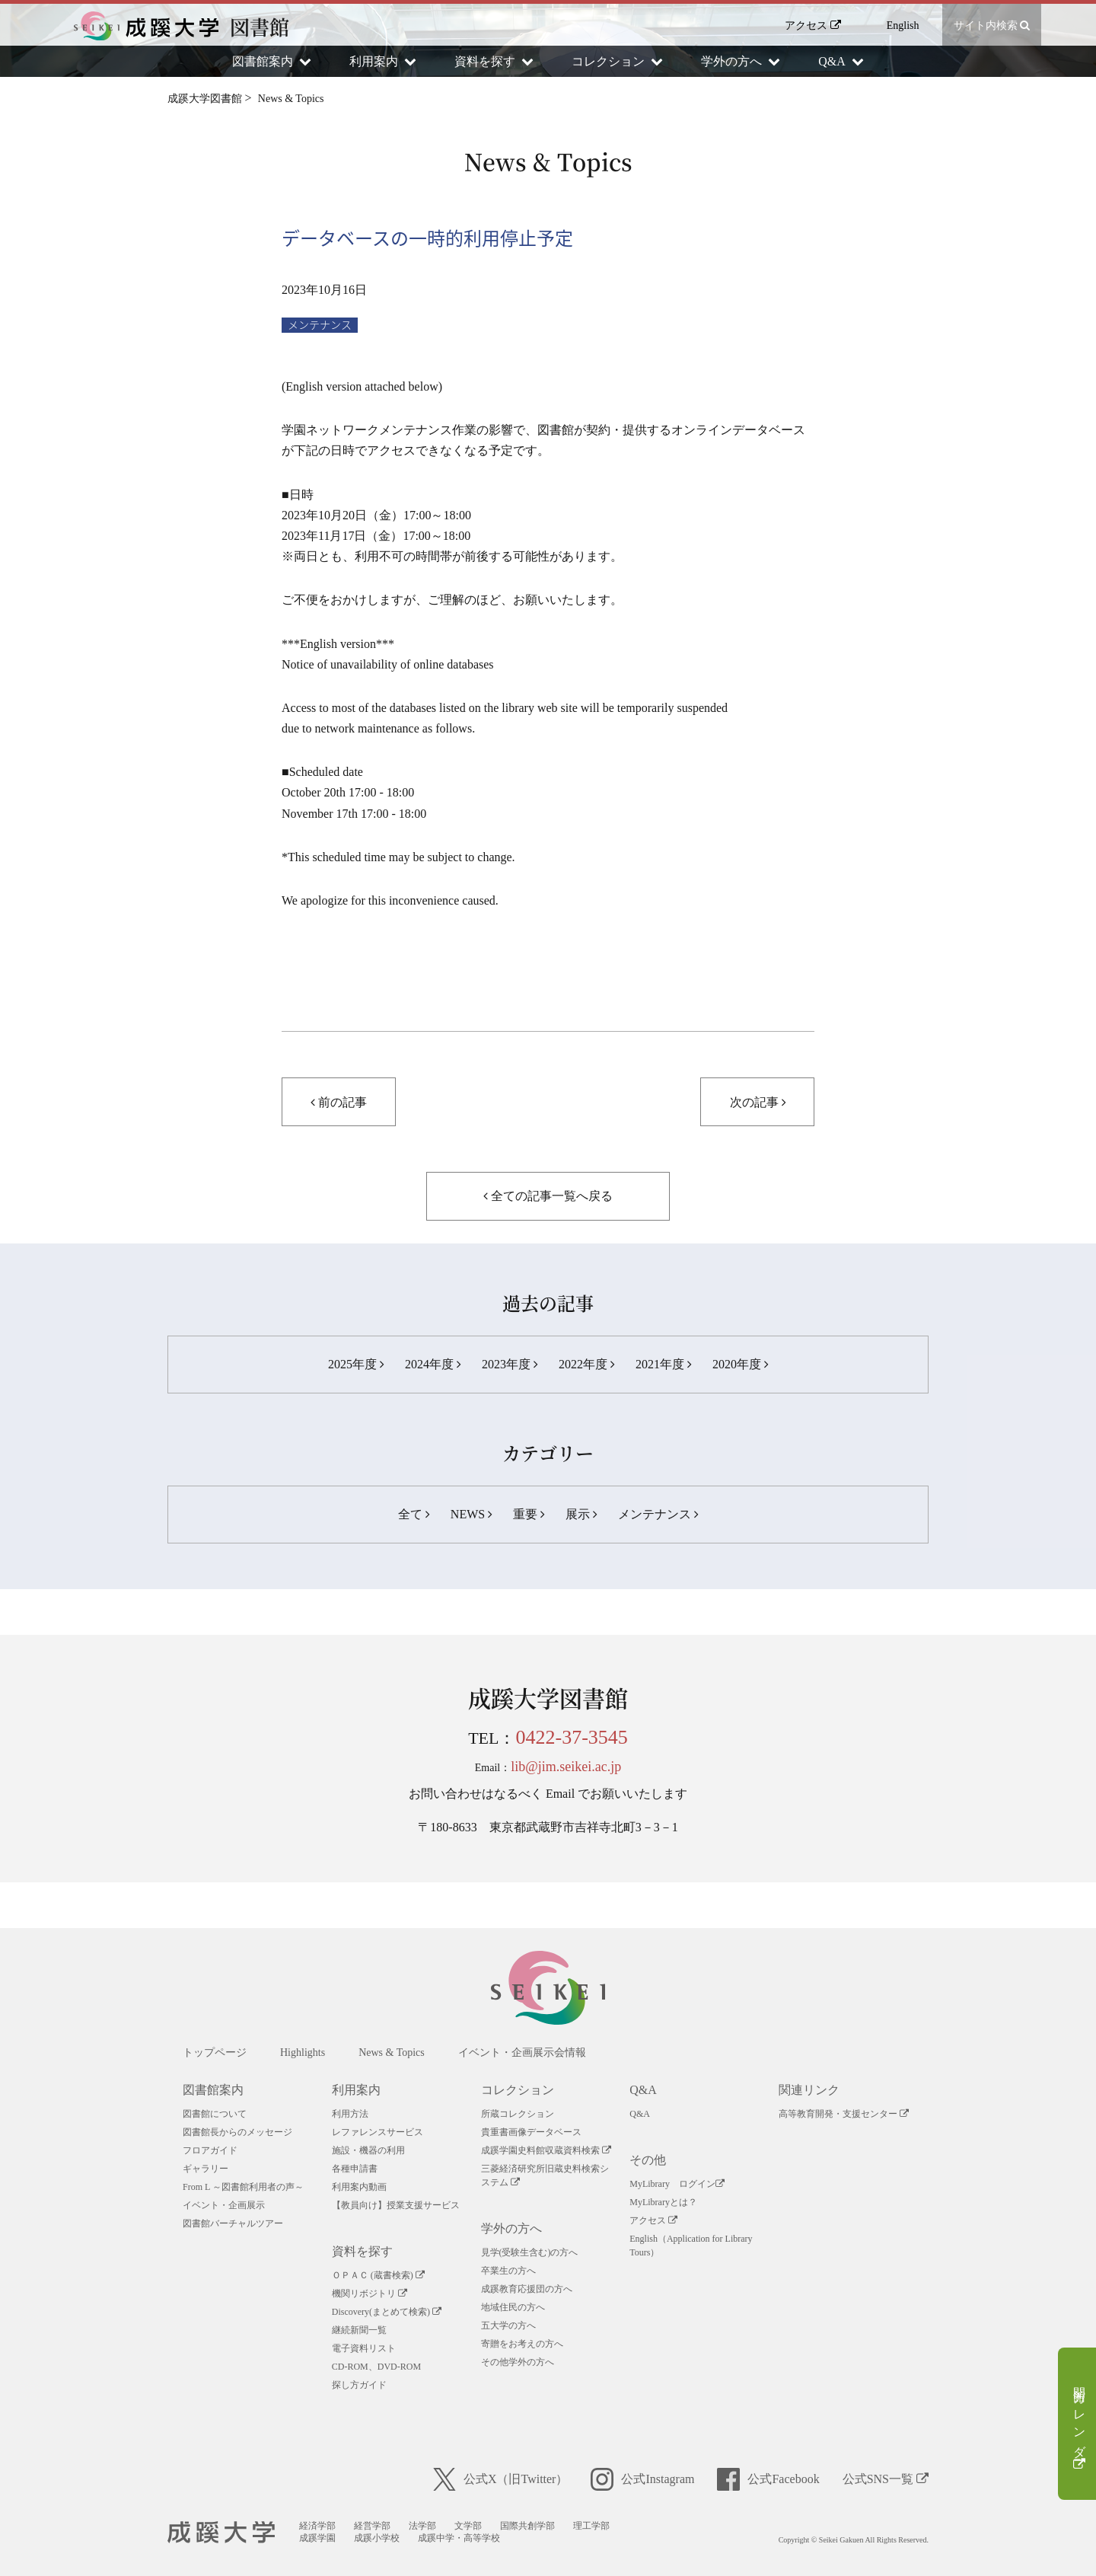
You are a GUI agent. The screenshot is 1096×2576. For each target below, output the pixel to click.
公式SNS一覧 (886, 2478)
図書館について (215, 2113)
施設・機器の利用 (368, 2150)
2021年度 (663, 1364)
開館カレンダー (1079, 2425)
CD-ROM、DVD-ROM (376, 2366)
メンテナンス (320, 325)
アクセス (813, 25)
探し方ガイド (359, 2385)
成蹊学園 (317, 2538)
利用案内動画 (359, 2187)
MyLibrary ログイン (677, 2184)
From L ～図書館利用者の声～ (243, 2187)
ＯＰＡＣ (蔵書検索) (378, 2275)
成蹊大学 (221, 2532)
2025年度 (356, 1364)
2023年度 (509, 1364)
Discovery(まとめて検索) (386, 2311)
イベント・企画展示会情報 (522, 2052)
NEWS (471, 1514)
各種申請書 (355, 2168)
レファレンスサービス (377, 2132)
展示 (581, 1514)
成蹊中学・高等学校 (459, 2538)
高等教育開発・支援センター (844, 2113)
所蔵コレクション (517, 2113)
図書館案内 (213, 2089)
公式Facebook (768, 2479)
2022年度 (586, 1364)
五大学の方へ (508, 2325)
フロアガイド (210, 2150)
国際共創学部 (527, 2525)
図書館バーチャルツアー (233, 2223)
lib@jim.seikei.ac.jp (566, 1766)
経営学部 (372, 2525)
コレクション (517, 2089)
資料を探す (362, 2251)
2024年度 (432, 1364)
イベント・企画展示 (224, 2205)
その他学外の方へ (517, 2362)
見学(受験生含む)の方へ (529, 2252)
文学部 (468, 2525)
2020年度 (740, 1364)
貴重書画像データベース (531, 2132)
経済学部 (317, 2525)
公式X (501, 2479)
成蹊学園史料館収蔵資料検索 (546, 2150)
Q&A (643, 2089)
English (903, 25)
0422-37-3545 (572, 1737)
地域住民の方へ (513, 2307)
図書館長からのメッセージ (237, 2132)
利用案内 (356, 2089)
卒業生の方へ (508, 2270)
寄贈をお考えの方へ (522, 2343)
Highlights (302, 2052)
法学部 (422, 2525)
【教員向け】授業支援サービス (396, 2205)
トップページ (215, 2052)
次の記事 (757, 1102)
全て (413, 1514)
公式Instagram (642, 2479)
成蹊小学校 (377, 2538)
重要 (528, 1514)
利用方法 (350, 2113)
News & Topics (391, 2052)
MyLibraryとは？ (663, 2202)
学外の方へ (511, 2228)
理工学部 (591, 2525)
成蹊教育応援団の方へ (526, 2289)
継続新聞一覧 (359, 2330)
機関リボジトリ (369, 2293)
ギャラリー (205, 2168)
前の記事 (339, 1102)
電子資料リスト (364, 2348)
